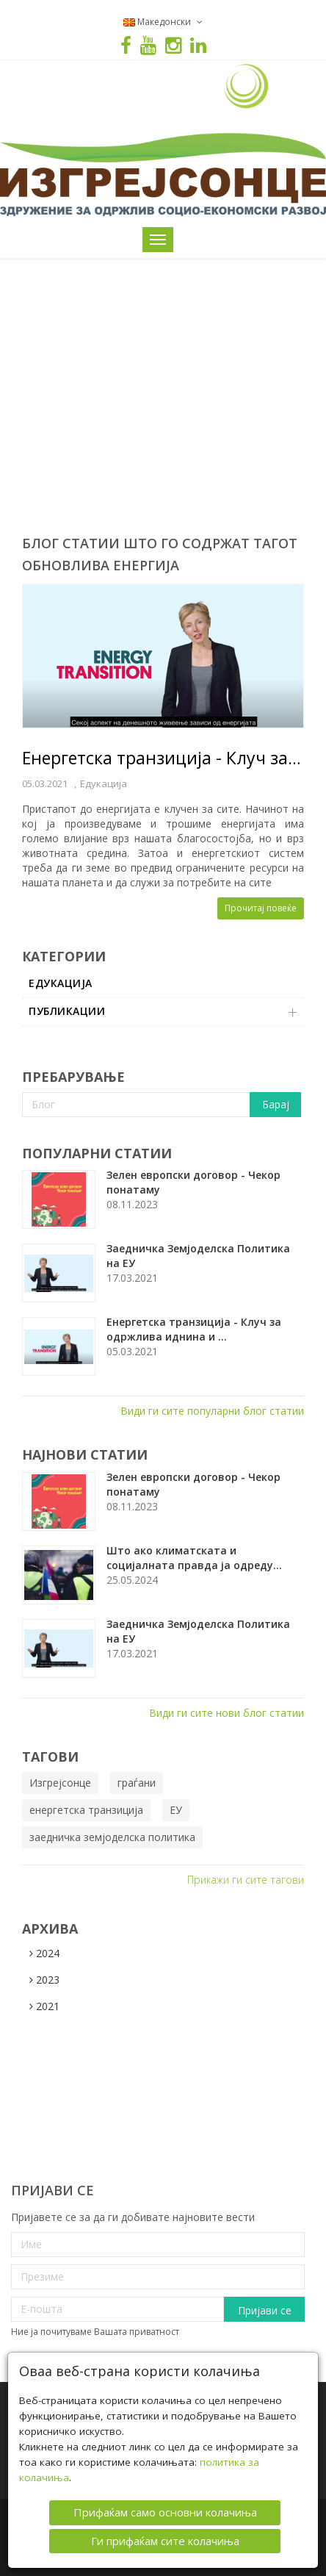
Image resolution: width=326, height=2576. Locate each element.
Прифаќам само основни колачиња (165, 2512)
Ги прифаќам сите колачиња (165, 2540)
